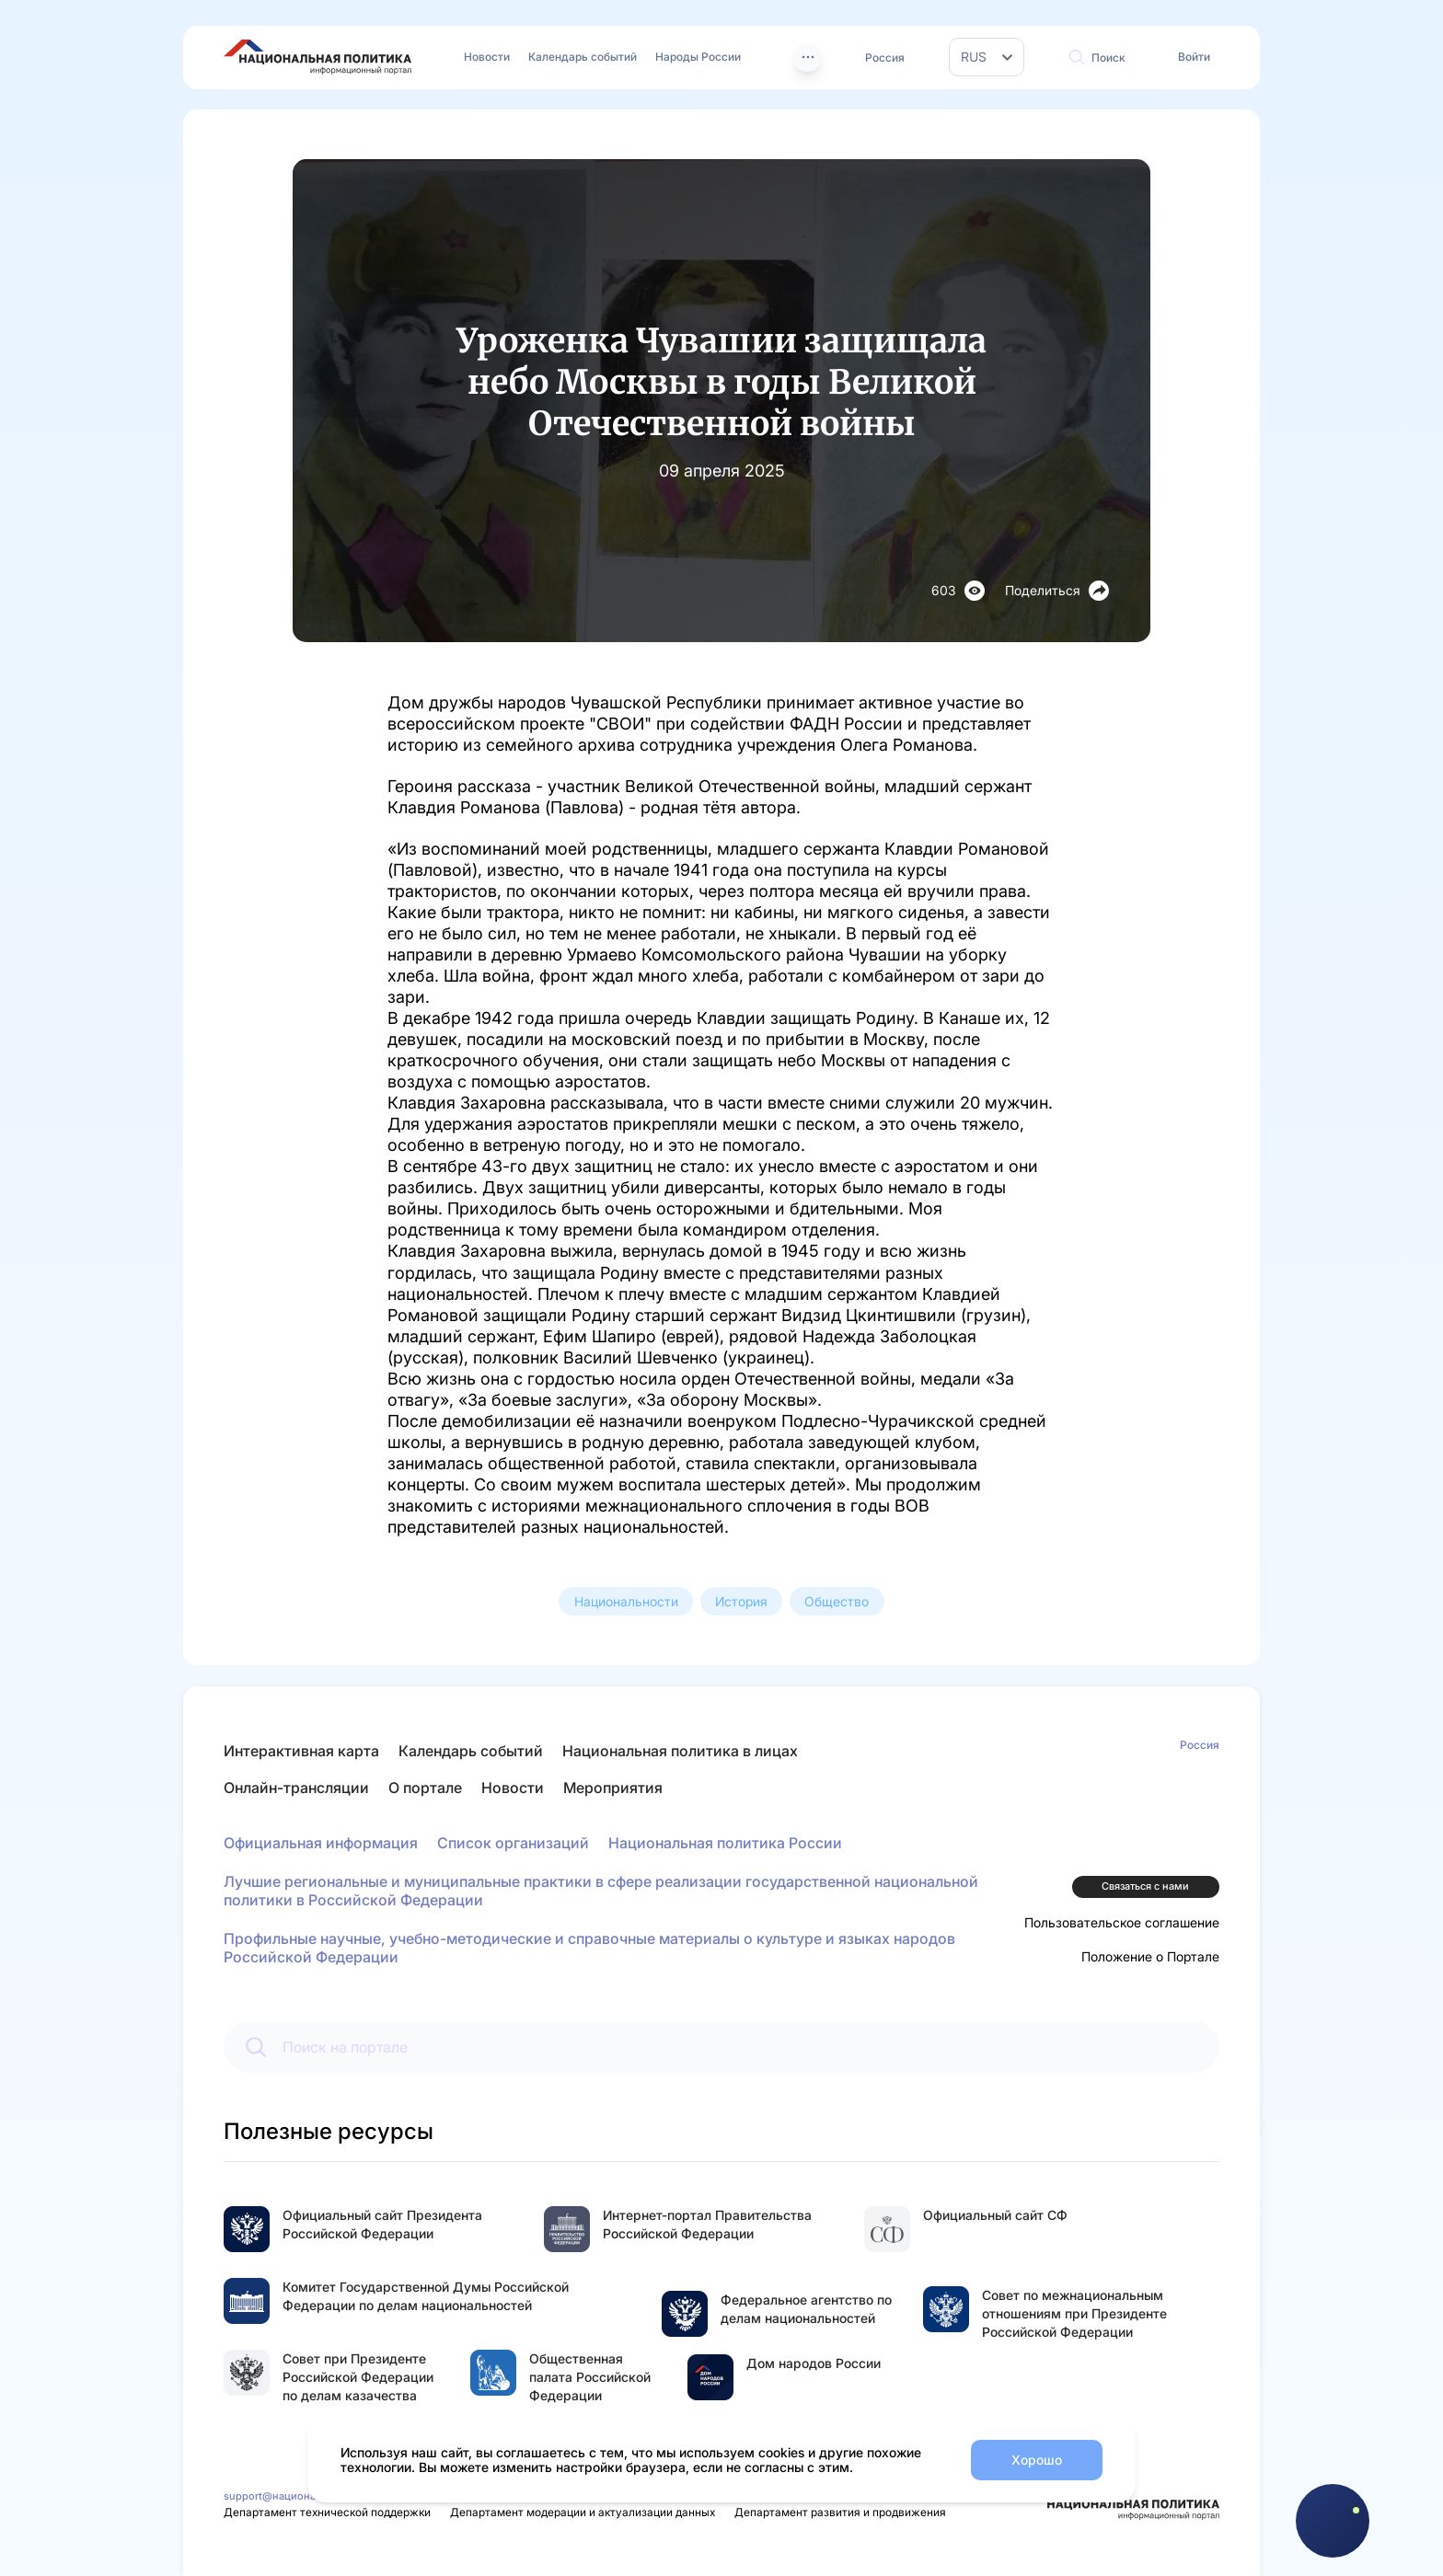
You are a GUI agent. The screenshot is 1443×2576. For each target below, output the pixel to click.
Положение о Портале (1150, 1956)
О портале (425, 1787)
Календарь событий (582, 56)
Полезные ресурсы (328, 2131)
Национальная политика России (725, 1843)
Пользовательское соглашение (1121, 1922)
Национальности (626, 1601)
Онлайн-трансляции (296, 1787)
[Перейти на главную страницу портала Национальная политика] (317, 57)
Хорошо (1036, 2459)
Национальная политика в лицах (680, 1751)
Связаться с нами (1145, 1886)
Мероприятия (613, 1787)
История (741, 1601)
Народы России (698, 56)
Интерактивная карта (301, 1751)
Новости (487, 56)
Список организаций (513, 1843)
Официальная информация (321, 1843)
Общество (836, 1601)
